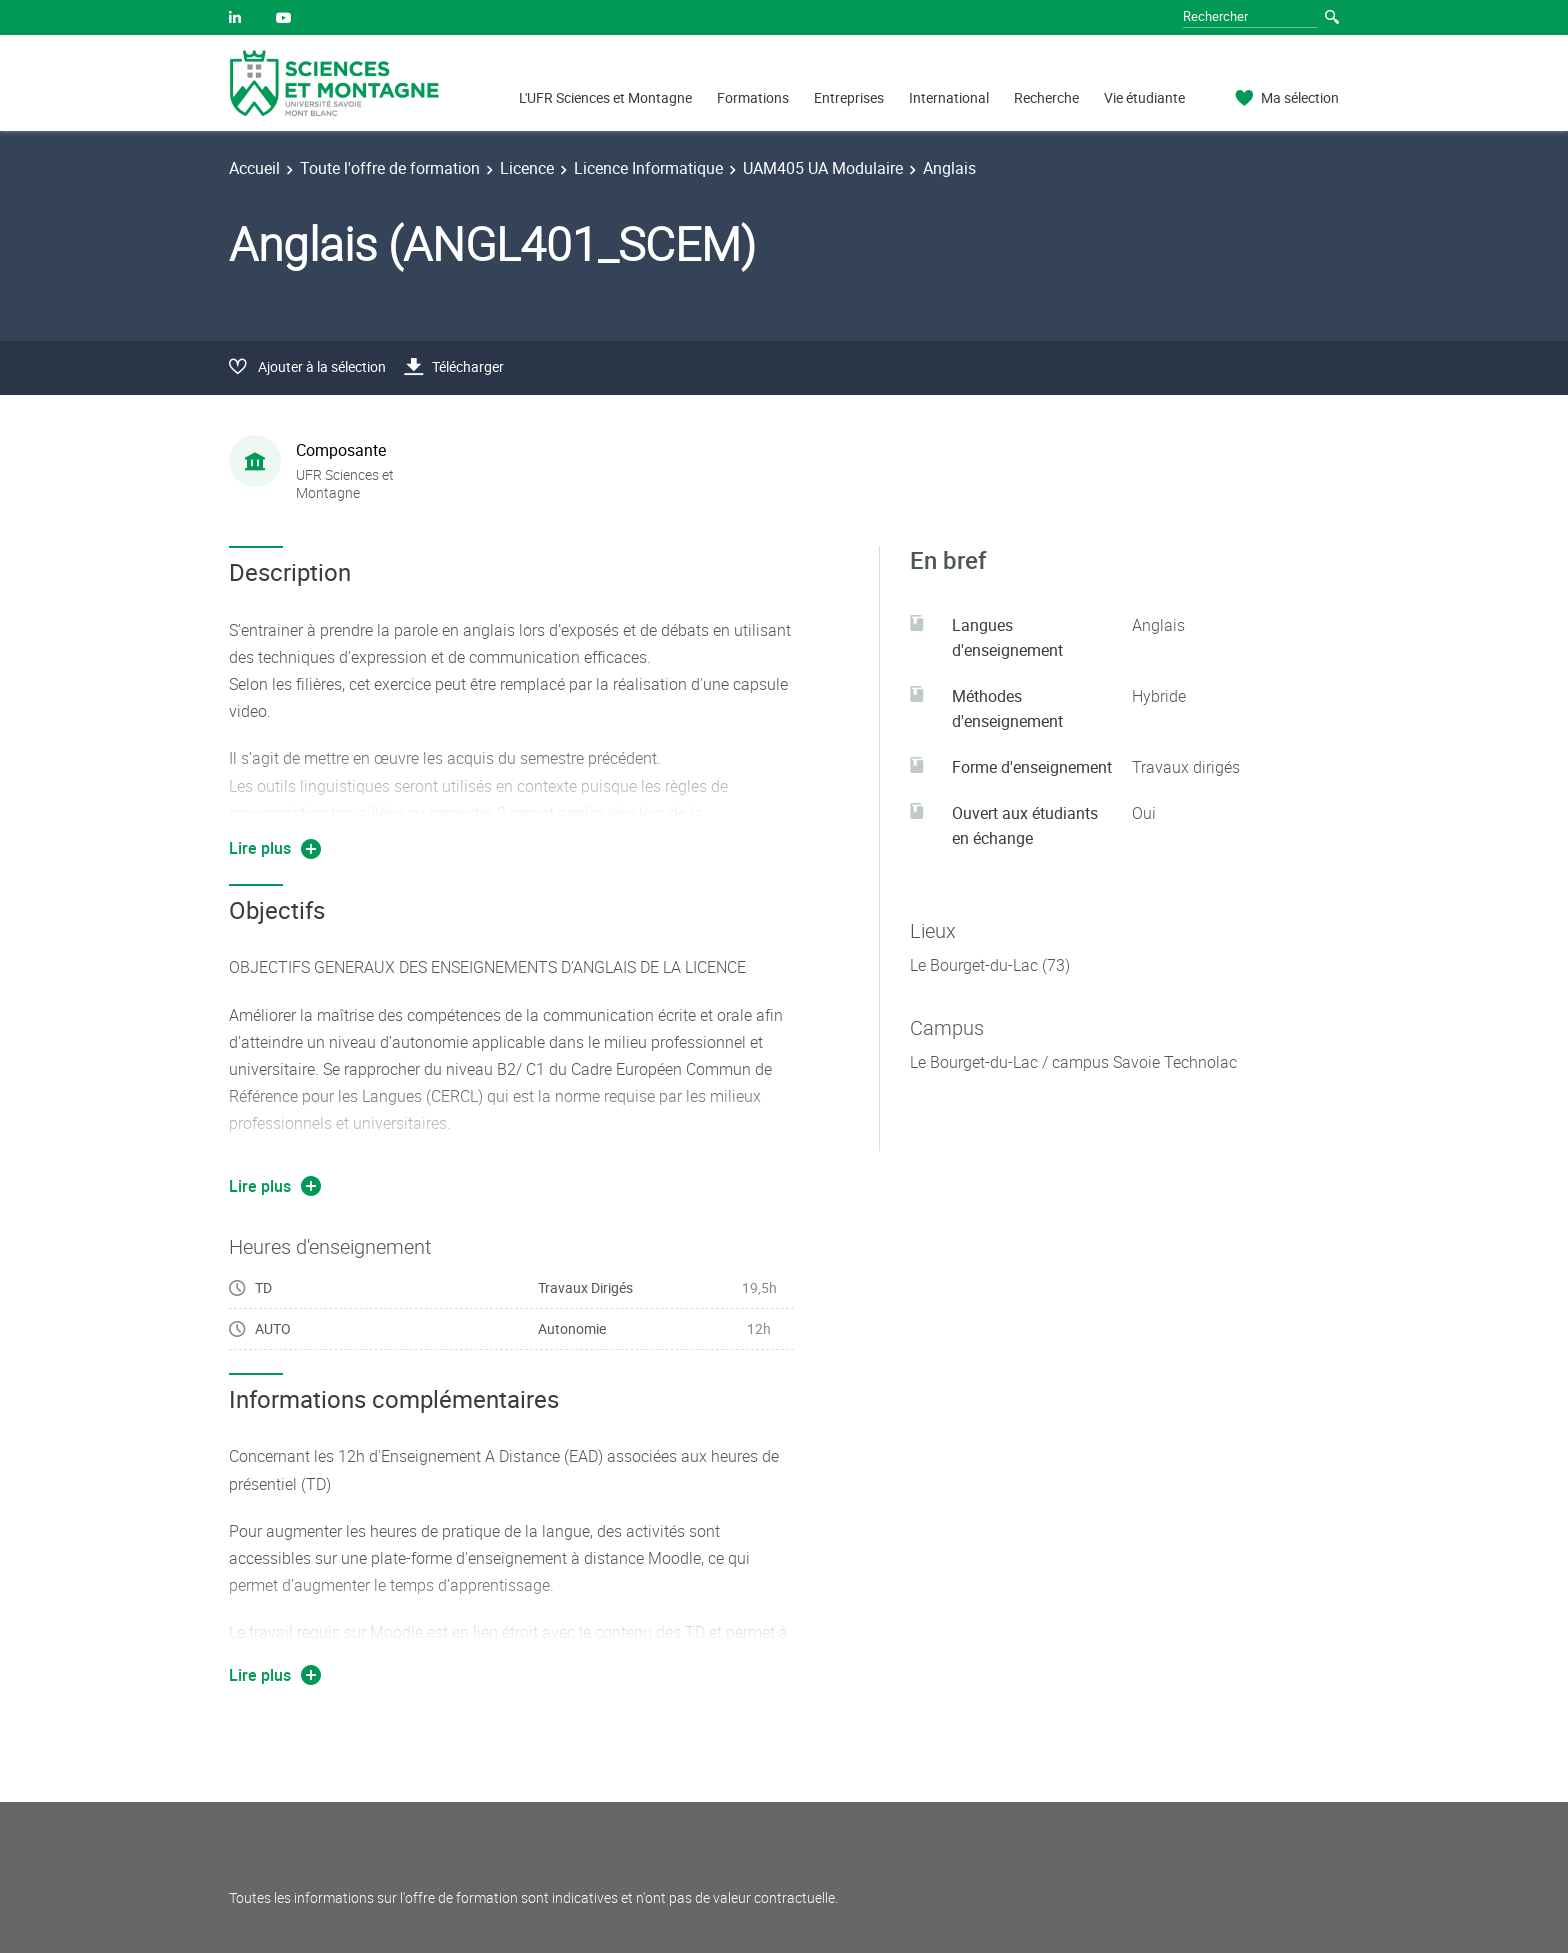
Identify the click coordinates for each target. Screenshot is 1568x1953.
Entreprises (849, 97)
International (949, 97)
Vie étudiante (1144, 97)
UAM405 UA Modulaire (823, 168)
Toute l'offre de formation (390, 168)
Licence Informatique (648, 168)
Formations (753, 97)
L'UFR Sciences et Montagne (605, 97)
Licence (527, 168)
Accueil (254, 168)
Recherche (1046, 97)
